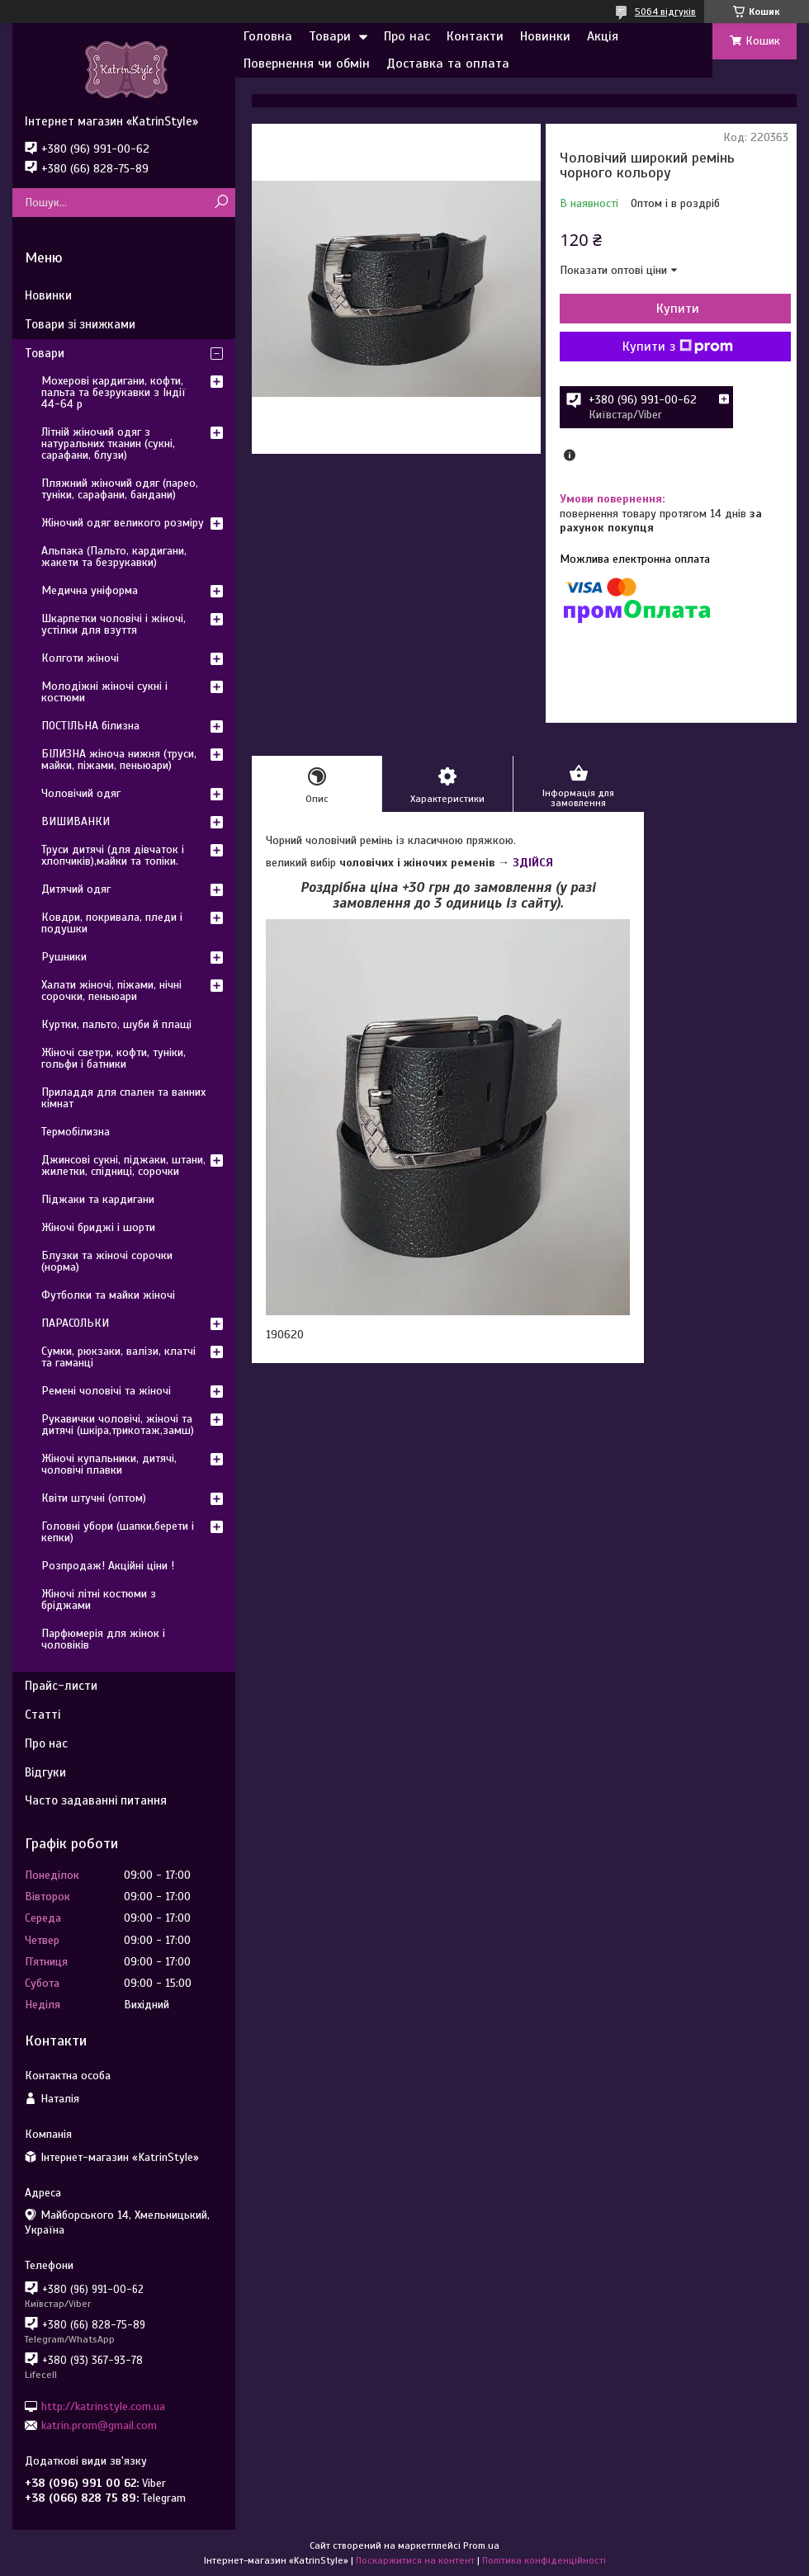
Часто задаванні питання (96, 1800)
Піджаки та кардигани (97, 1199)
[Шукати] (220, 202)
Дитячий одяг (76, 889)
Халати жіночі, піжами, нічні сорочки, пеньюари (111, 990)
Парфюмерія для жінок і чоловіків (103, 1639)
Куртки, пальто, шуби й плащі (116, 1024)
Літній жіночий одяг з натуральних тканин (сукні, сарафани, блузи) (108, 443)
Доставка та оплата (447, 63)
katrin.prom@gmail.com (99, 2425)
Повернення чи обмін (307, 63)
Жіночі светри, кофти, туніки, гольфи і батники (113, 1058)
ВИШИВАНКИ (75, 821)
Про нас (407, 36)
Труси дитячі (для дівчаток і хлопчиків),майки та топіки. (112, 855)
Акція (602, 36)
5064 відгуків (665, 11)
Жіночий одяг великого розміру (122, 523)
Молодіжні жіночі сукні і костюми (104, 692)
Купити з (677, 346)
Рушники (64, 957)
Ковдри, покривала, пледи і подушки (111, 923)
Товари (330, 36)
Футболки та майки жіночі (108, 1295)
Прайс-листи (61, 1685)
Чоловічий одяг (81, 793)
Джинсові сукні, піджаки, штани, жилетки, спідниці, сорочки (123, 1165)
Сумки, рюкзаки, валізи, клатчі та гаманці (118, 1357)
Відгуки (45, 1772)
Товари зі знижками (80, 324)
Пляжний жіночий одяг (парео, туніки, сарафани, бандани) (119, 489)
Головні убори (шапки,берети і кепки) (117, 1532)
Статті (42, 1714)
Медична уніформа (89, 590)
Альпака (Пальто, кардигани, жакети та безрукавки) (114, 556)
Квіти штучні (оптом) (93, 1498)
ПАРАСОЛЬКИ (75, 1323)
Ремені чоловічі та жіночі (106, 1391)
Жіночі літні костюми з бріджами (98, 1599)
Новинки (545, 36)
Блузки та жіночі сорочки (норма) (107, 1261)
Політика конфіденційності (544, 2560)
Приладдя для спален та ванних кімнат (123, 1098)
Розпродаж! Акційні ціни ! (107, 1566)
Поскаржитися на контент (415, 2560)
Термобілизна (75, 1132)
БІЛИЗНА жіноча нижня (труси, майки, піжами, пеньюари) (118, 759)
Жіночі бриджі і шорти (98, 1227)
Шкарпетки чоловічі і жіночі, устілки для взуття (113, 624)
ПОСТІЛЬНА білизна (90, 726)
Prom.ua (481, 2545)
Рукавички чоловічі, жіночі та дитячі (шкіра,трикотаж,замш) (117, 1424)
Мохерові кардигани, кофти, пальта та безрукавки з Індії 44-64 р (113, 392)
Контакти (475, 36)
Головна (268, 36)
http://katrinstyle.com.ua (103, 2406)
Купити (677, 308)
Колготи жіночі (80, 658)
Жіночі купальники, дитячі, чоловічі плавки (109, 1464)
